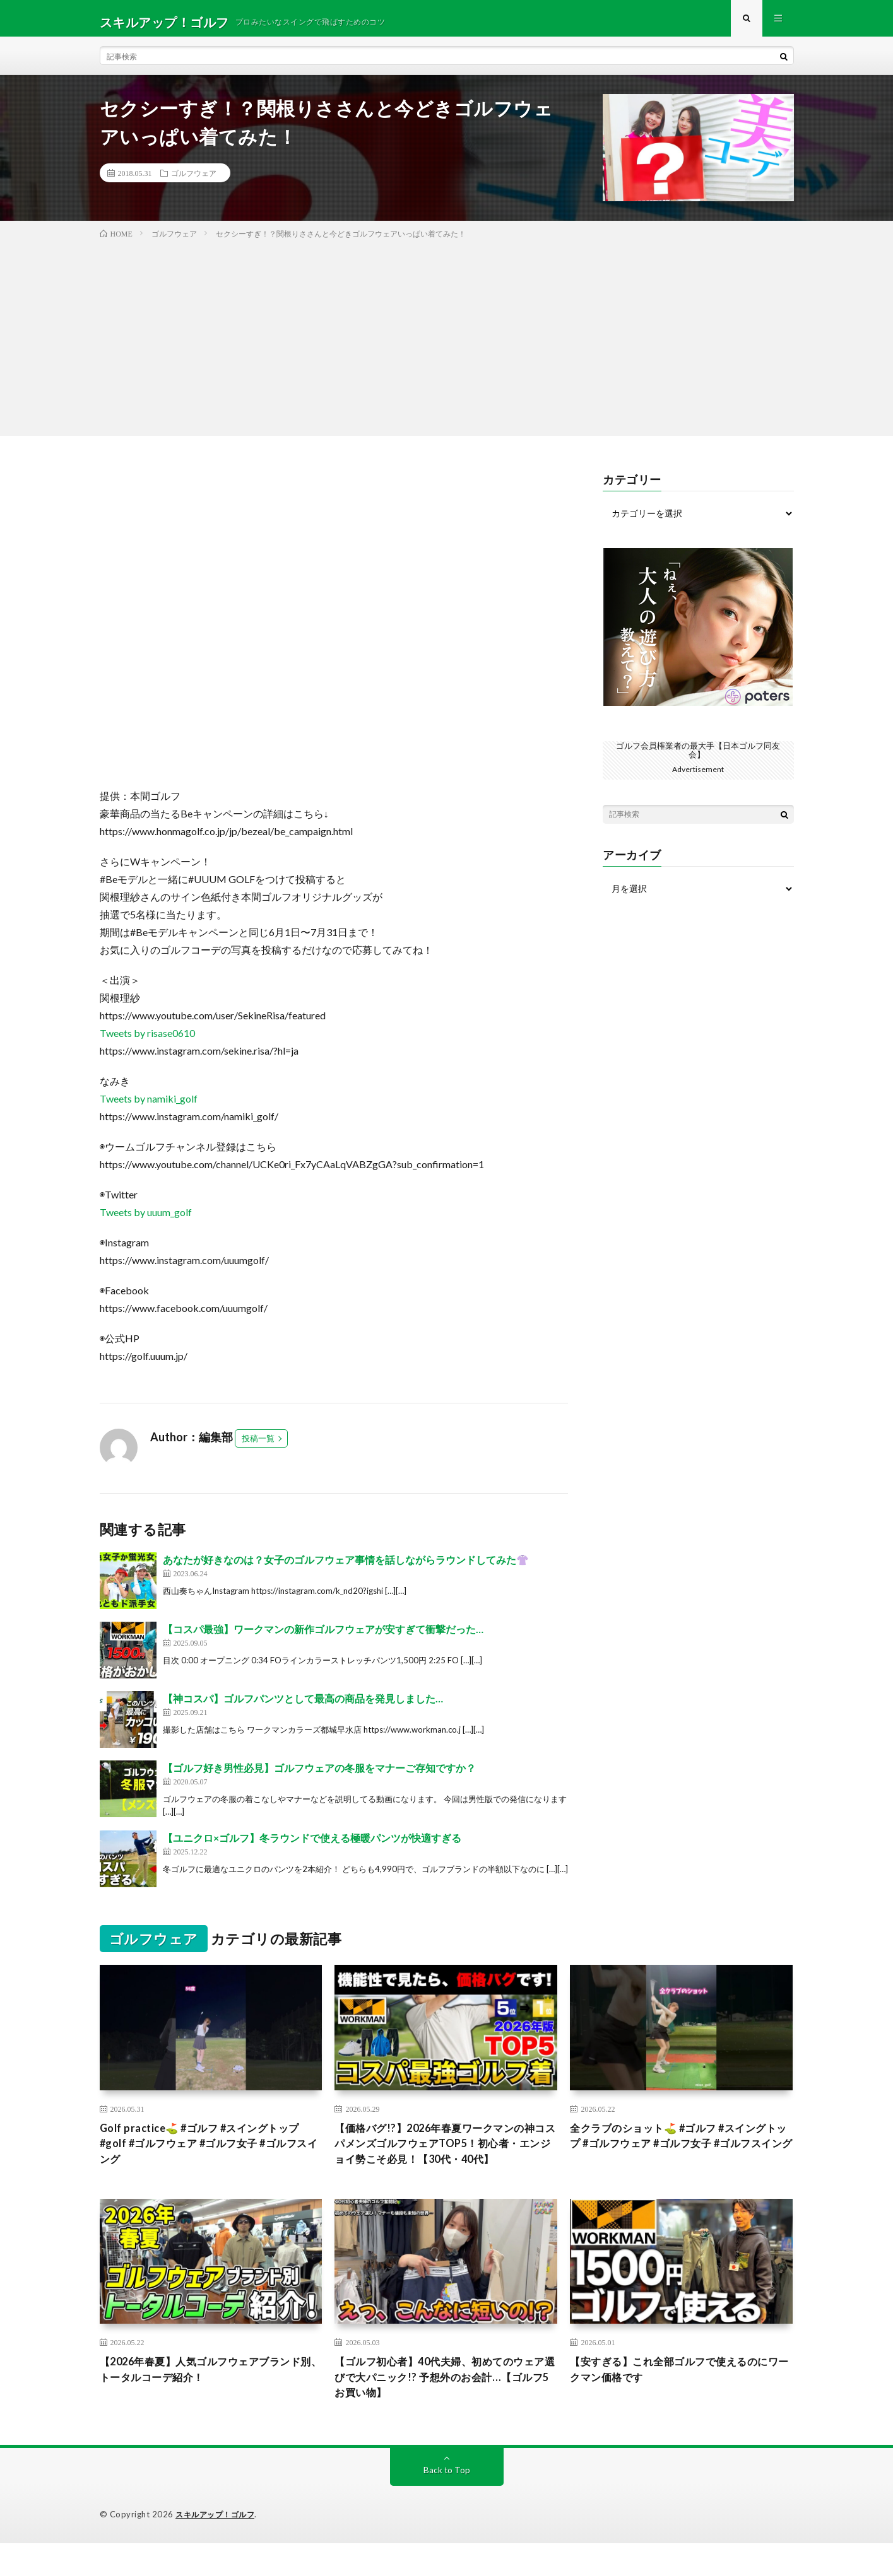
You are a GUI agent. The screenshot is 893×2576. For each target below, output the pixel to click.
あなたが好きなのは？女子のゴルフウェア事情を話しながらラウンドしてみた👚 (346, 1567)
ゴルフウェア (193, 180)
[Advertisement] (446, 342)
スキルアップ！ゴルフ (218, 2548)
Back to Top (446, 2503)
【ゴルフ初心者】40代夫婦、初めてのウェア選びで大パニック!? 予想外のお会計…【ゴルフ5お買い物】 (444, 2408)
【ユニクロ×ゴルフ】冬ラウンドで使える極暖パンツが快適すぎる (312, 1845)
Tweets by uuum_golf (146, 1220)
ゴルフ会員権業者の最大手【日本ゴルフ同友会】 (698, 756)
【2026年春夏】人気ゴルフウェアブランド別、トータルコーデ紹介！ (206, 2399)
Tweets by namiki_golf (149, 1106)
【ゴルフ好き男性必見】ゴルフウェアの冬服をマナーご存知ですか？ (319, 1775)
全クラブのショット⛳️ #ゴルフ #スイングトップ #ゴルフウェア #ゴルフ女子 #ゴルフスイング (679, 2153)
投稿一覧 (258, 1446)
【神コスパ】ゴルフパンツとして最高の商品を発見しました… (303, 1706)
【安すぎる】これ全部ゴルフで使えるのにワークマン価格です (681, 2399)
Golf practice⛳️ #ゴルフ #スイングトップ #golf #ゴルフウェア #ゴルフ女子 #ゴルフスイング (210, 2153)
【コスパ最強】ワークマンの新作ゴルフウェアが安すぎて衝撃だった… (323, 1636)
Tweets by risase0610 (147, 1040)
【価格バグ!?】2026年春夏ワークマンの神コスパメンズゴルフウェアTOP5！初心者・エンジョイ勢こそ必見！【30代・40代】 (443, 2161)
